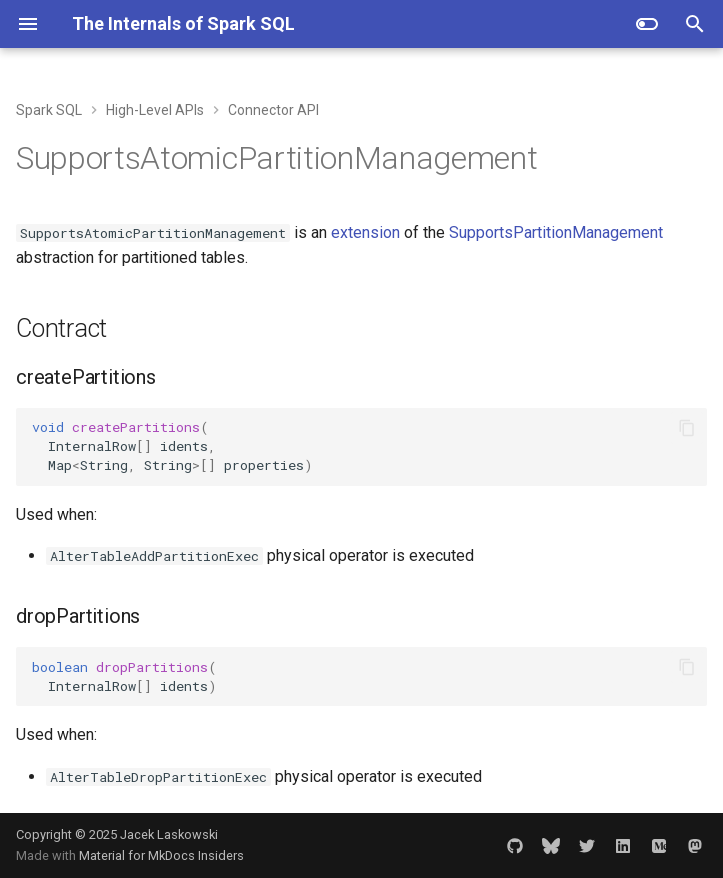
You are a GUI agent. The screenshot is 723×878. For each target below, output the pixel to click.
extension (365, 232)
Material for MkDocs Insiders (161, 855)
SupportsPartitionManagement (556, 232)
